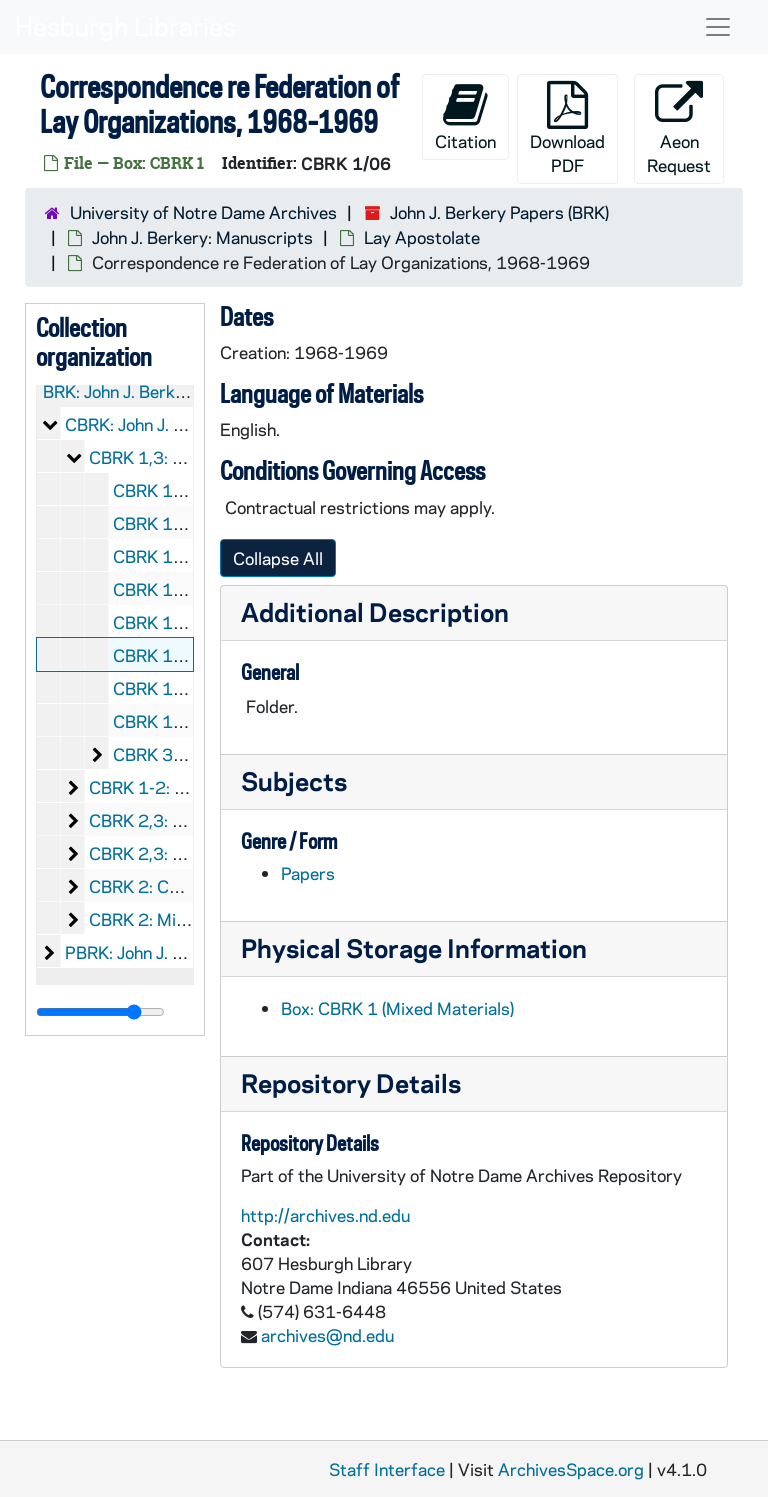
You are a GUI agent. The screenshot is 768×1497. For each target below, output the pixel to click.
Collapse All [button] (278, 558)
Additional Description (375, 611)
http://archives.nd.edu (325, 1215)
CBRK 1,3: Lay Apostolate (188, 457)
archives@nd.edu (327, 1335)
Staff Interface (387, 1469)
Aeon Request (679, 128)
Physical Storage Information (414, 947)
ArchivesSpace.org (571, 1469)
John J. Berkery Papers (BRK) (499, 212)
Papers (308, 873)
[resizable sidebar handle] (100, 1012)
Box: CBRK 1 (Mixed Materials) (397, 1008)
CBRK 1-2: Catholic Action (190, 787)
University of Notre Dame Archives (203, 212)
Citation (465, 116)
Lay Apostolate (422, 237)
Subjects (294, 780)
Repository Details (351, 1082)
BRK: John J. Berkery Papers (150, 391)
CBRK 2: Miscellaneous (177, 919)
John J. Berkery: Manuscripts (202, 237)
